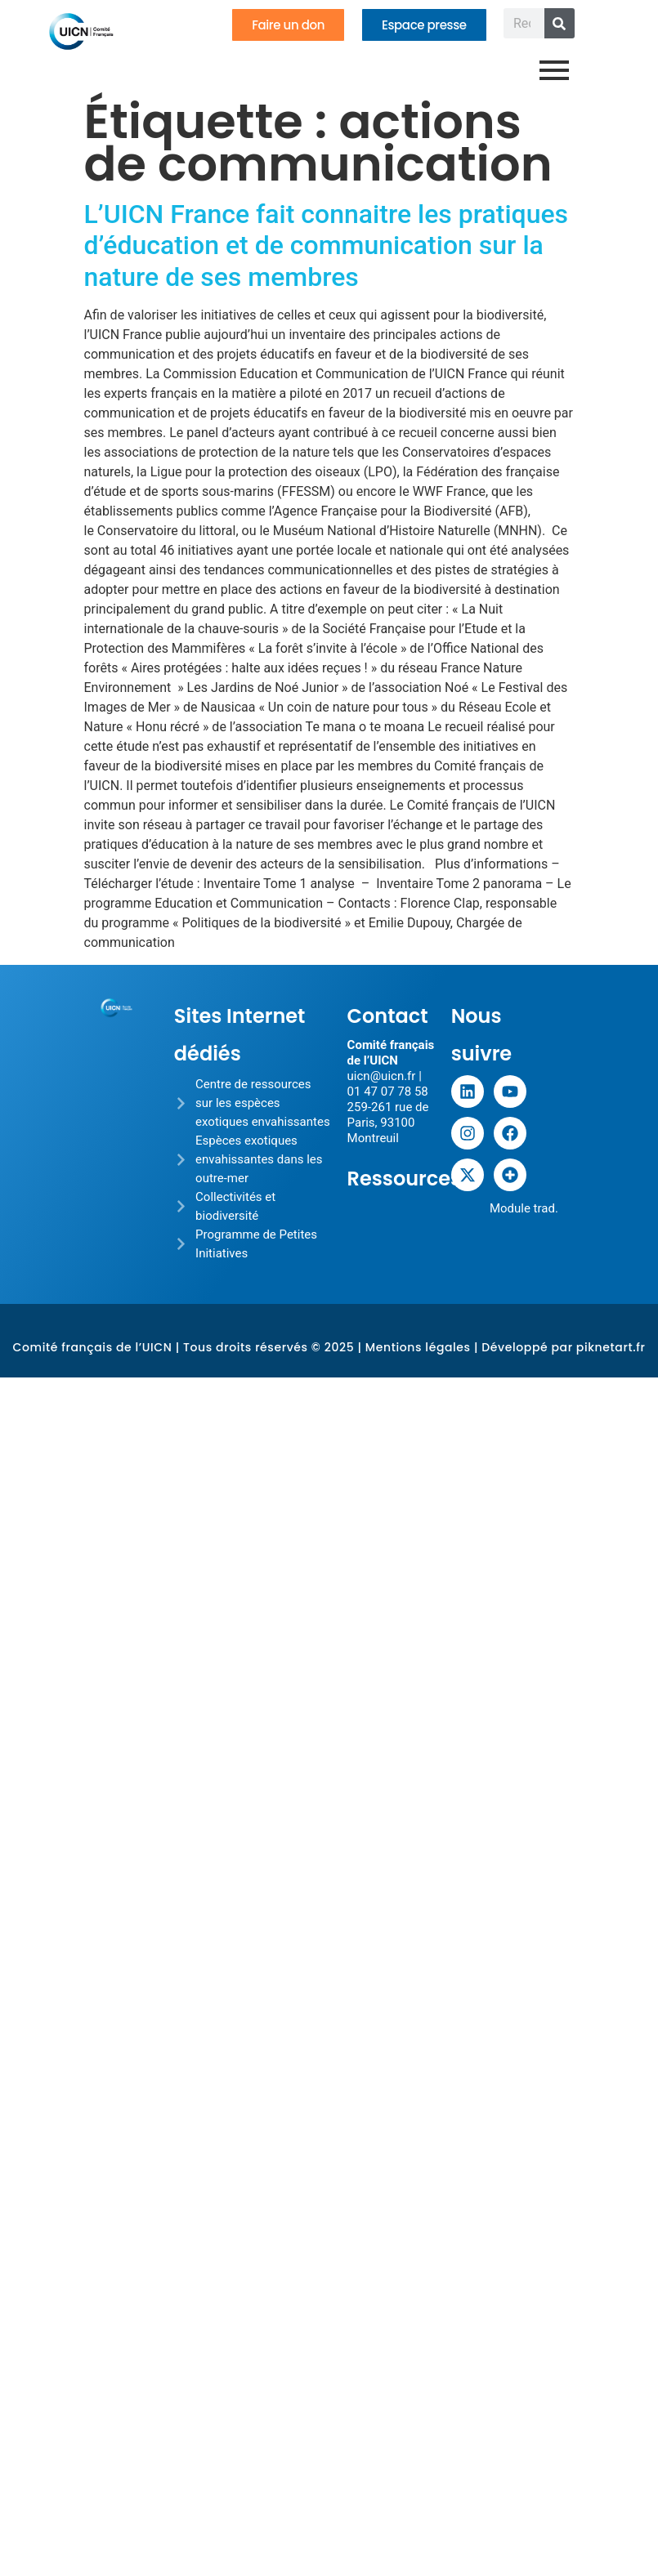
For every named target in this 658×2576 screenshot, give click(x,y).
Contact (387, 1015)
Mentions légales (418, 1347)
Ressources (404, 1178)
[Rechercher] (559, 23)
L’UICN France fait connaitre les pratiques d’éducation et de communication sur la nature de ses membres (326, 245)
